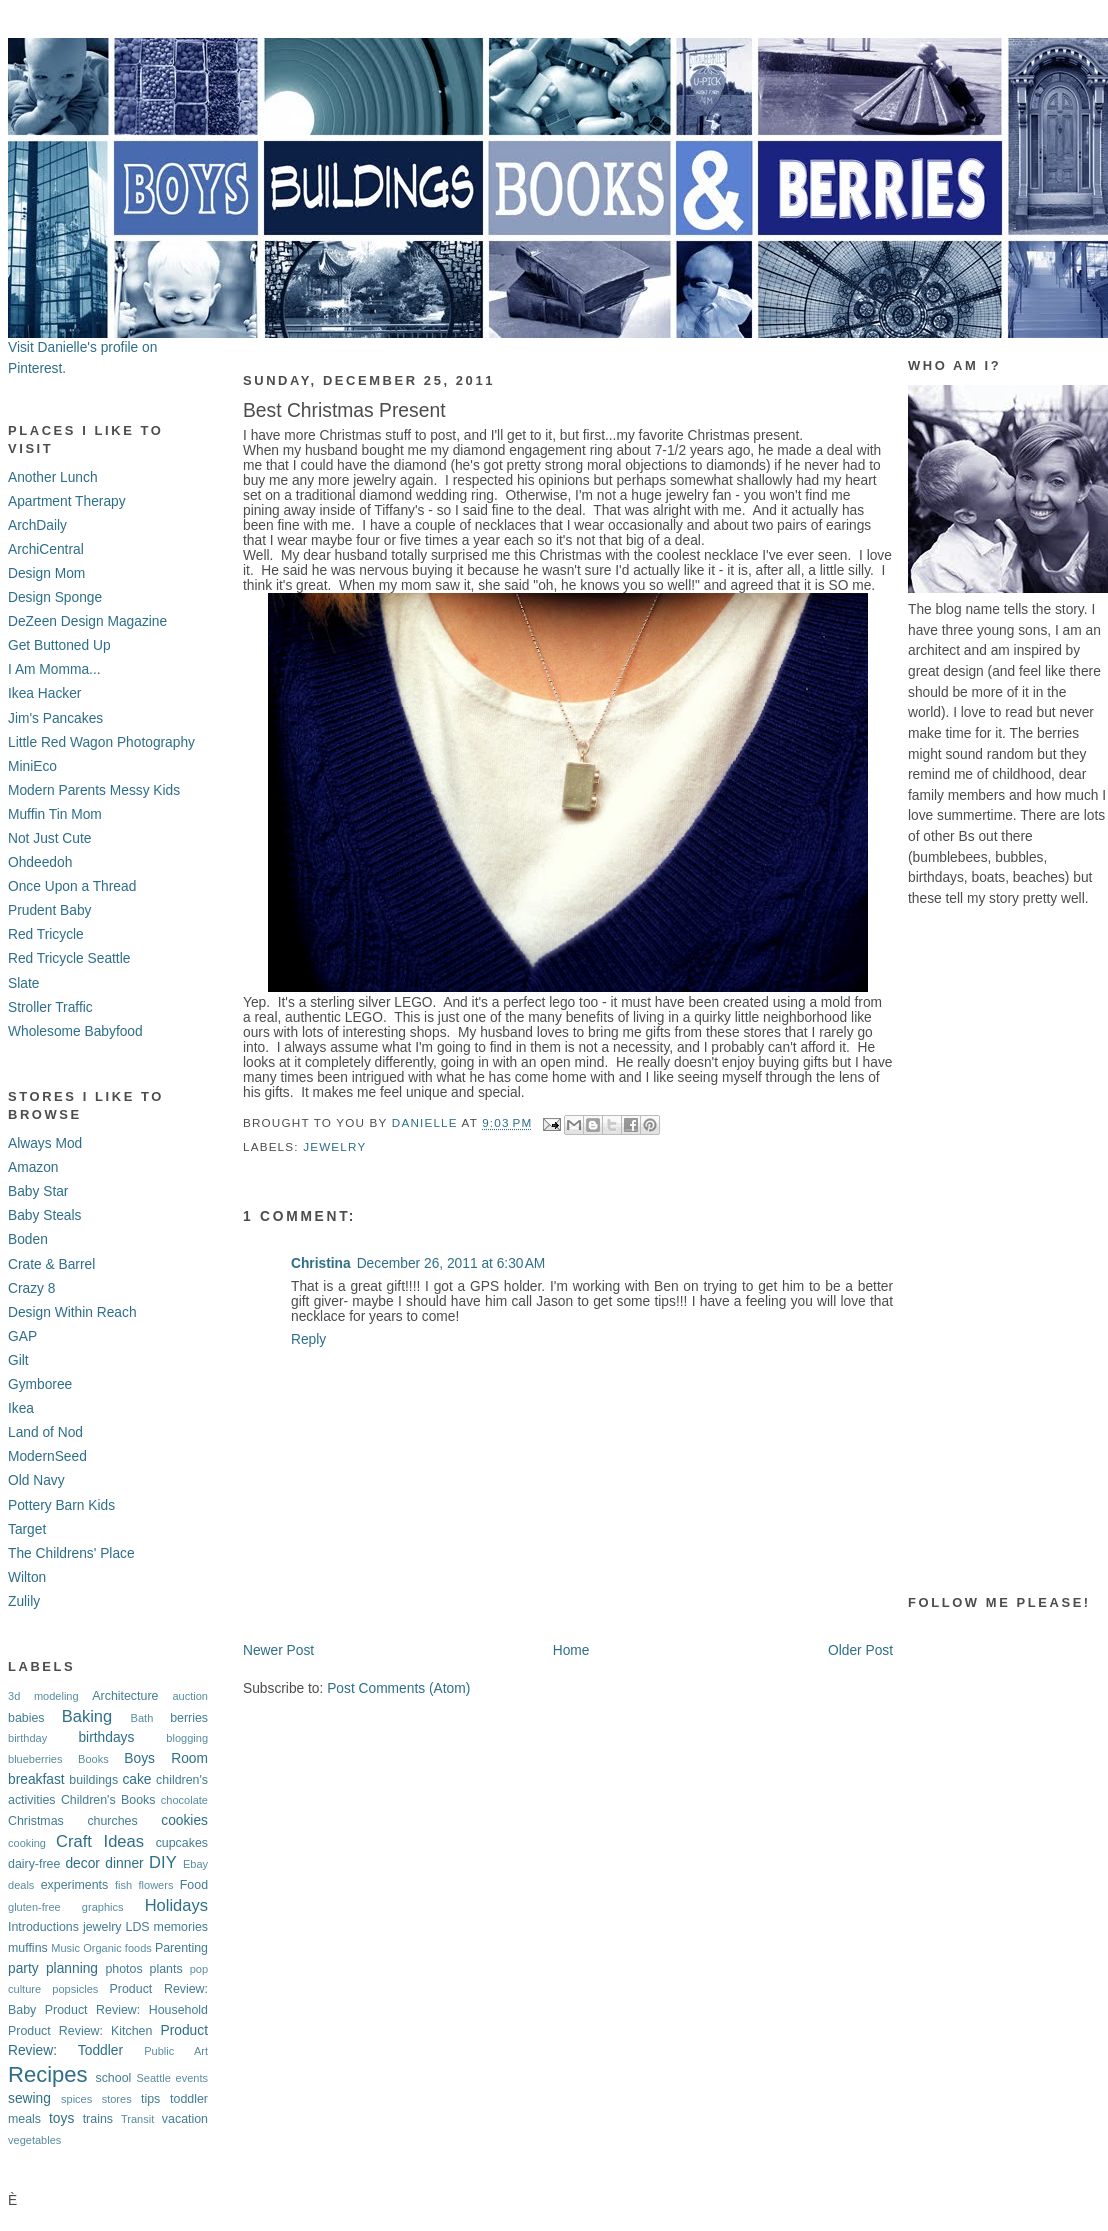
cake (136, 1779)
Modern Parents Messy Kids (94, 790)
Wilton (27, 1577)
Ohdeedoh (40, 862)
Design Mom (46, 573)
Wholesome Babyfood (75, 1031)
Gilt (18, 1360)
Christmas (36, 1821)
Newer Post (278, 1650)
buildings (93, 1780)
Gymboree (40, 1384)
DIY (163, 1862)
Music (65, 1948)
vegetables (34, 2140)
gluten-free (34, 1907)
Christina (321, 1263)
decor (82, 1863)
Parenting (181, 1948)
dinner (124, 1863)
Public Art (176, 2051)
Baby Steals (44, 1215)
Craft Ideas (100, 1841)
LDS (137, 1927)
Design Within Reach (72, 1312)
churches (112, 1821)
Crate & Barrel (51, 1264)
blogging (187, 1738)
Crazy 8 (31, 1288)
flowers (156, 1885)
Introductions (43, 1927)
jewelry (102, 1927)
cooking (27, 1843)
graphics (103, 1907)
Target (27, 1529)
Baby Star (38, 1191)
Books (93, 1759)
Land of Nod (45, 1432)
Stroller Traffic (50, 1007)
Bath (142, 1718)
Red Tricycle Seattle (69, 958)
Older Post (860, 1650)
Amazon (33, 1167)
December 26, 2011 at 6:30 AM (451, 1263)
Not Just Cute (49, 838)
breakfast (36, 1779)
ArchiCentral (46, 549)
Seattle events (172, 2078)
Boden (28, 1239)
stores (117, 2099)
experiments (75, 1885)
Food (194, 1885)
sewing (29, 2098)
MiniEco (32, 766)
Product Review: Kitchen (80, 2031)
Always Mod (45, 1143)
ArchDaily (37, 525)
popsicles (75, 1989)
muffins (28, 1948)
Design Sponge (55, 597)
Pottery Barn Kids (61, 1505)
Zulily (24, 1601)
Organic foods (117, 1948)
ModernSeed (47, 1456)
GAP (22, 1336)
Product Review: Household (126, 2010)
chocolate (184, 1800)
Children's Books (108, 1800)
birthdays (106, 1737)
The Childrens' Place (71, 1553)
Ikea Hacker (44, 693)
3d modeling (43, 1696)
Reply (308, 1339)
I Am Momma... (54, 669)
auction (190, 1696)
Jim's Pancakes (55, 718)
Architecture (125, 1696)
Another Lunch (53, 477)
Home (571, 1650)
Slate (23, 983)
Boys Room (166, 1758)
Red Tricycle (46, 934)
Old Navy (36, 1480)
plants (166, 1969)
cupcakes (182, 1843)
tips (150, 2099)
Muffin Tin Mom (55, 814)
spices (76, 2099)
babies (26, 1718)
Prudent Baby (49, 910)
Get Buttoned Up (59, 645)
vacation (185, 2119)
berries (189, 1718)
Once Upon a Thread (72, 886)
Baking (87, 1716)
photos (123, 1969)
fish (123, 1885)
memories (181, 1927)
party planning (53, 1968)
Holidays (176, 1905)
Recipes (48, 2074)
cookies (184, 1820)
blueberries (35, 1759)
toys (61, 2118)
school (113, 2078)
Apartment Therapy (67, 501)
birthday (27, 1738)
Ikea (21, 1408)
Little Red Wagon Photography (101, 742)
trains (98, 2119)
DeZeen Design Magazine (87, 621)
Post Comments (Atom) (398, 1688)
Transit (137, 2119)
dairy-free (34, 1864)
